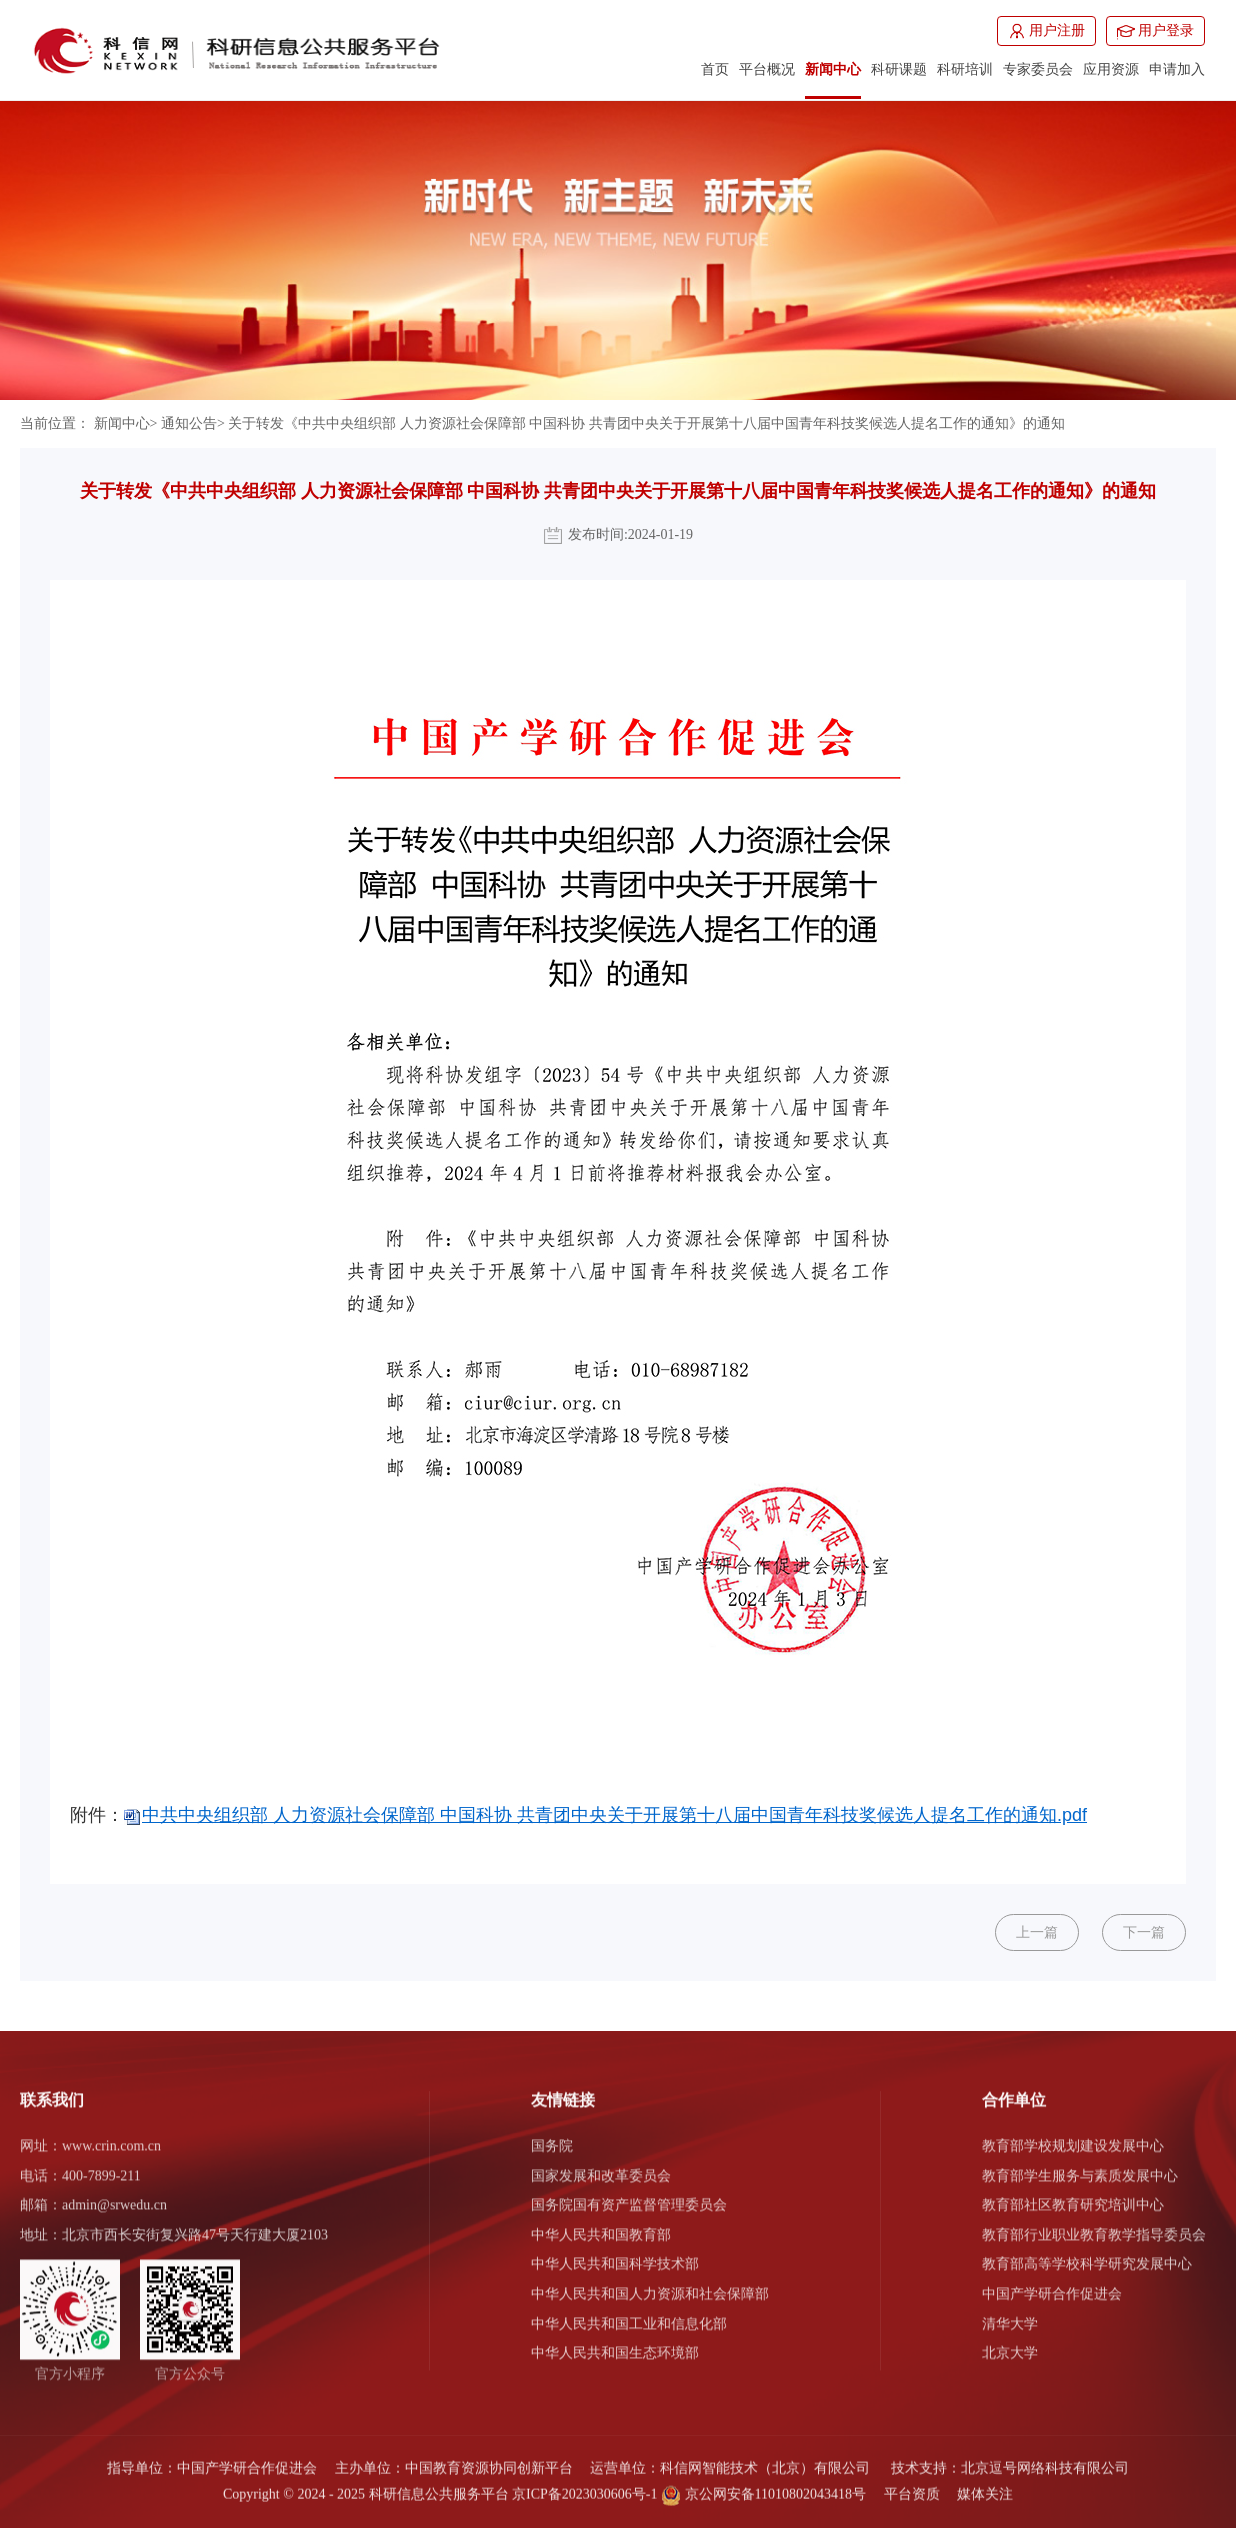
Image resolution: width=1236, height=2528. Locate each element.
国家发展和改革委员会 (601, 2164)
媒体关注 (985, 2483)
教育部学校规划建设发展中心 (1073, 2135)
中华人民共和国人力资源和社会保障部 (650, 2283)
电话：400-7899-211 (80, 2164)
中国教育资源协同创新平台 (489, 2457)
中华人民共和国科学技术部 (615, 2253)
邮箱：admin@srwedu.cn (93, 2194)
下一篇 (1144, 1932)
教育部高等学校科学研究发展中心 (1087, 2253)
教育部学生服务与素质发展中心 (1080, 2164)
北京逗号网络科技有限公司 (1045, 2457)
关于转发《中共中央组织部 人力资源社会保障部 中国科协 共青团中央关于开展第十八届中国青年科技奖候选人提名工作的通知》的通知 (646, 423)
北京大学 (1010, 2342)
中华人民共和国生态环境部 (615, 2342)
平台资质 (912, 2483)
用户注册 (1046, 31)
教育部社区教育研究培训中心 (1073, 2194)
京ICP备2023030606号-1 (584, 2483)
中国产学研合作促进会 (1052, 2283)
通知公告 (189, 423)
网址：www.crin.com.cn (90, 2135)
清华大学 (1010, 2312)
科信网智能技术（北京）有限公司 (765, 2457)
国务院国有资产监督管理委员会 (629, 2194)
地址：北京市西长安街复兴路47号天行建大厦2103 (174, 2224)
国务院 (552, 2135)
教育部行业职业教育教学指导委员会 (1094, 2224)
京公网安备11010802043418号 (763, 2483)
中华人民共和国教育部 (601, 2224)
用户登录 (1155, 31)
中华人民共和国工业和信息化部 (629, 2312)
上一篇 (1037, 1932)
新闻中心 (122, 423)
